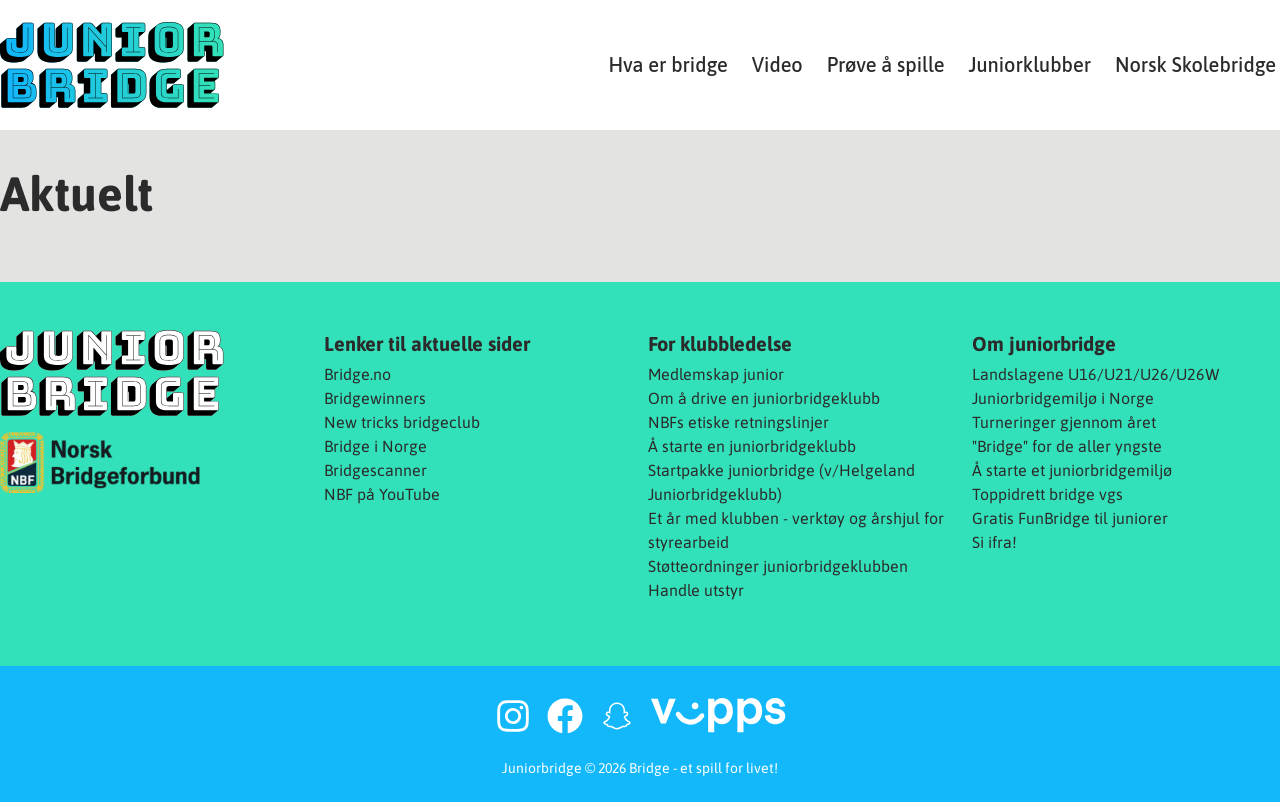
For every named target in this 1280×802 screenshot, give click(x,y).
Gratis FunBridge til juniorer (1070, 518)
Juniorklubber (1029, 64)
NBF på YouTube (382, 494)
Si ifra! (994, 542)
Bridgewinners (375, 398)
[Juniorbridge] (112, 65)
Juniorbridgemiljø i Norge (1063, 398)
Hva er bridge (667, 64)
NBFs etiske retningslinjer (738, 422)
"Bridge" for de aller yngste (1067, 446)
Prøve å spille (886, 64)
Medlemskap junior (716, 374)
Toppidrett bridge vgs (1047, 494)
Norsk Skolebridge (1195, 64)
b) (775, 494)
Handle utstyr (696, 590)
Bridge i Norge (375, 446)
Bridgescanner (375, 470)
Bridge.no (357, 374)
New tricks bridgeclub (402, 422)
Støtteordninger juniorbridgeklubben (778, 566)
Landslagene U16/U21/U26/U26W (1096, 374)
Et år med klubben (713, 518)
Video (777, 64)
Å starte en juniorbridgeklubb (752, 446)
